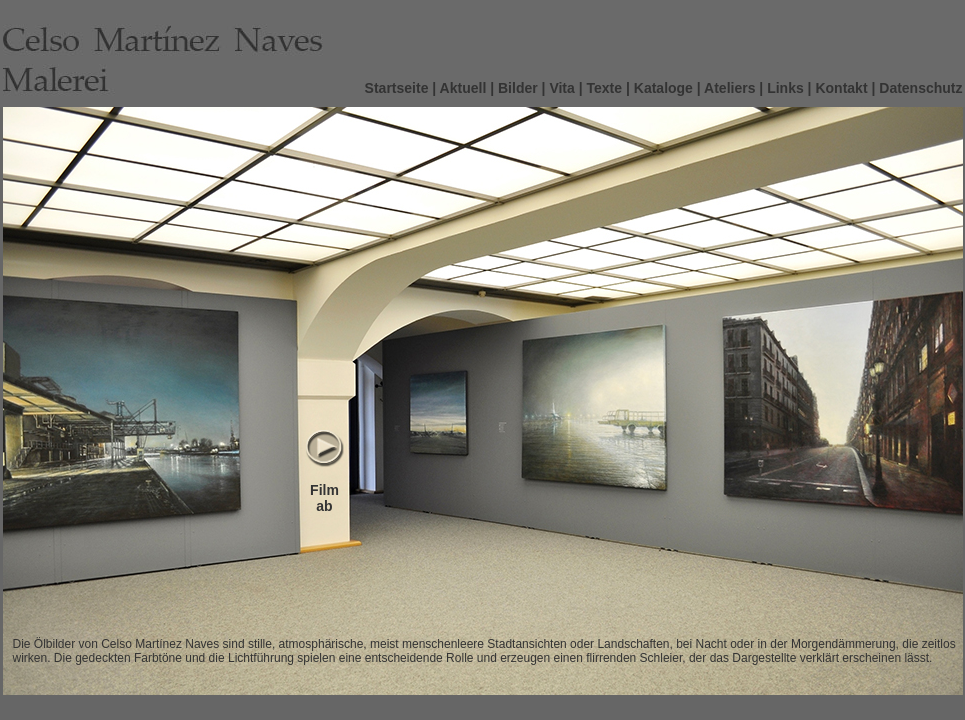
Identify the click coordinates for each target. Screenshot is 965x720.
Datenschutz (920, 88)
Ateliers (729, 88)
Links (785, 88)
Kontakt (841, 88)
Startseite (397, 88)
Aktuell (463, 88)
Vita (561, 88)
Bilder (518, 88)
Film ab (324, 498)
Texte (605, 88)
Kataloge (663, 88)
